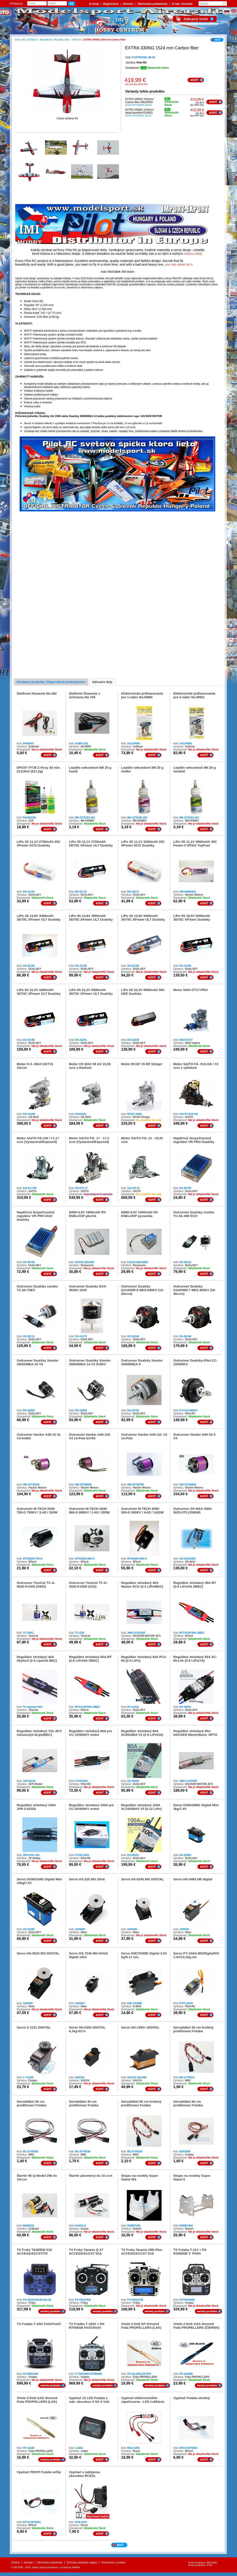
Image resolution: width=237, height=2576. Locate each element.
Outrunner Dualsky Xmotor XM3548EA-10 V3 (37, 1362)
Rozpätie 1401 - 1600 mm (68, 39)
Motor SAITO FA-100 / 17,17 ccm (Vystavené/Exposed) (38, 1140)
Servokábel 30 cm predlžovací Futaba (31, 2103)
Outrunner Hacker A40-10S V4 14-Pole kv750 (89, 1436)
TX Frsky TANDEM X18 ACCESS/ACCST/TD (34, 2251)
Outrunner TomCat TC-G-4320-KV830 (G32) (88, 1584)
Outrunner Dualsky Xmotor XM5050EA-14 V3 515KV (90, 1362)
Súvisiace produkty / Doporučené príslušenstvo (51, 682)
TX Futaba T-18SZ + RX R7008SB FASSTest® (87, 2325)
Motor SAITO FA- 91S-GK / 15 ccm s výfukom (195, 1065)
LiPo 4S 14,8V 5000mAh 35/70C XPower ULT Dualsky (143, 917)
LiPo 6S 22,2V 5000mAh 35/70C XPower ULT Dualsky (91, 991)
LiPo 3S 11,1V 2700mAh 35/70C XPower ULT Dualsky (91, 843)
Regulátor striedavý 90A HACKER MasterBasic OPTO (195, 1732)
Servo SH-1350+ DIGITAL (140, 2027)
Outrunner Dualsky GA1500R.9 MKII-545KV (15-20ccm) (142, 1289)
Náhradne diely (102, 682)
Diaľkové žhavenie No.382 (37, 693)
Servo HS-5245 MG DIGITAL (142, 1879)
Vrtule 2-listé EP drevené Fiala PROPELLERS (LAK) (141, 2325)
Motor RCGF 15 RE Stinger (141, 1064)
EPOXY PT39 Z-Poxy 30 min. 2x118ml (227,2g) (38, 769)
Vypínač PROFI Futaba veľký (39, 2472)
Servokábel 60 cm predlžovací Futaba (188, 2103)
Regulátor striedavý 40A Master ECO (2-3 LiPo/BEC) (142, 1584)
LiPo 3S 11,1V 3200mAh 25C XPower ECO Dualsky (143, 843)
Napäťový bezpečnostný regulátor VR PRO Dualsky (193, 1140)
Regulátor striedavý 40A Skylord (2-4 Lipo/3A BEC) (37, 1658)
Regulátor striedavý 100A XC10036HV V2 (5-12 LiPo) (141, 1807)
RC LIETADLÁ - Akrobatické (37, 39)
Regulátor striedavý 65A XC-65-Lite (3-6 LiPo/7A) (195, 1658)
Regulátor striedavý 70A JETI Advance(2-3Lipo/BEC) (39, 1732)
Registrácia (110, 3)
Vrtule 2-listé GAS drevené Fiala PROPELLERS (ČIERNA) (196, 2325)
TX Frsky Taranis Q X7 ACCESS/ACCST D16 (86, 2251)
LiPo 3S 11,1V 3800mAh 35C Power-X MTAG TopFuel (195, 843)
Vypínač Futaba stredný (191, 2398)
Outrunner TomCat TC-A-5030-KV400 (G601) (36, 1584)
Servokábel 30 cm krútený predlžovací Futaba (193, 2029)
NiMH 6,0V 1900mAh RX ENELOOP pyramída (139, 1214)
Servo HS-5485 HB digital (192, 1879)
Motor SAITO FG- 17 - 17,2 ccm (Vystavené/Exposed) (89, 1140)
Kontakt (28, 2562)
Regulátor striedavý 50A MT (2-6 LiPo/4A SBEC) (90, 1658)
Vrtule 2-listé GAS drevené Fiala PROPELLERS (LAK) (37, 2399)
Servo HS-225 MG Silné (87, 1879)
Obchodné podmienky (152, 3)
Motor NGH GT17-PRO (190, 990)
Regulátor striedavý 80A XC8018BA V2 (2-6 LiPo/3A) (142, 1732)
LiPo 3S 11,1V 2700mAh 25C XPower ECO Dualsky (38, 843)
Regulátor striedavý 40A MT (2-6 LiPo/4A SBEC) (194, 1584)
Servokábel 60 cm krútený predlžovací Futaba (141, 2103)
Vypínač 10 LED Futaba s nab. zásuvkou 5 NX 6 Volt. (89, 2399)
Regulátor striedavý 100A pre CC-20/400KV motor (91, 1807)
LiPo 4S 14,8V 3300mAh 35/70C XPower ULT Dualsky (38, 917)
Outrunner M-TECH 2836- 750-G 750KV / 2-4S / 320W (37, 1510)
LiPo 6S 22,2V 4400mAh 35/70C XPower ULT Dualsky (38, 991)
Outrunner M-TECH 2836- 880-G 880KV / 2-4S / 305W (89, 1510)
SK (227, 13)
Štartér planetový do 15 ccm (90, 2175)
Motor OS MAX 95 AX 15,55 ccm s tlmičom (90, 1065)
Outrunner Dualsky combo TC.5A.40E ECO (193, 1214)
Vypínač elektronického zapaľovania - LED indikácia (142, 2399)
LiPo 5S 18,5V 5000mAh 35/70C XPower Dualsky (191, 917)
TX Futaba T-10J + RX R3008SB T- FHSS (190, 2251)
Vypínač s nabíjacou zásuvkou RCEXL (84, 2474)
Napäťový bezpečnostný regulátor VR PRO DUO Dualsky (36, 1215)
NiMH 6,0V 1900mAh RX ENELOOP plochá (87, 1214)
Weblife (76, 2567)
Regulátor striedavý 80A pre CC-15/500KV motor (90, 1732)
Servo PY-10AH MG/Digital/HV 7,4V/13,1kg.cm (196, 1955)
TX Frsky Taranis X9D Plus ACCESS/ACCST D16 (141, 2251)
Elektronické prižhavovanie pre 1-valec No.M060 (142, 695)
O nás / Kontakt (182, 3)
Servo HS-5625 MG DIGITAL (38, 1953)
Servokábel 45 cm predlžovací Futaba (83, 2103)
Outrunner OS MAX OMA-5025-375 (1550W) (193, 1510)
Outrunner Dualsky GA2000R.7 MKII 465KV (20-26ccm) (194, 1289)
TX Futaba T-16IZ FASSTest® (39, 2324)
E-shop (94, 3)
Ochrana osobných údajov (82, 2562)
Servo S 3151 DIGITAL (34, 2027)
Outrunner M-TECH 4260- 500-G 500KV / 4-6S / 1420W (142, 1510)
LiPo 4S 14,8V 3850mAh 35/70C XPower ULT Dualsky (91, 917)
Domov (15, 2562)
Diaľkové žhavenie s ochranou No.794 (84, 695)
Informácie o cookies (113, 2562)
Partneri (128, 3)
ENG (234, 13)
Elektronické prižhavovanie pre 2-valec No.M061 (194, 695)
